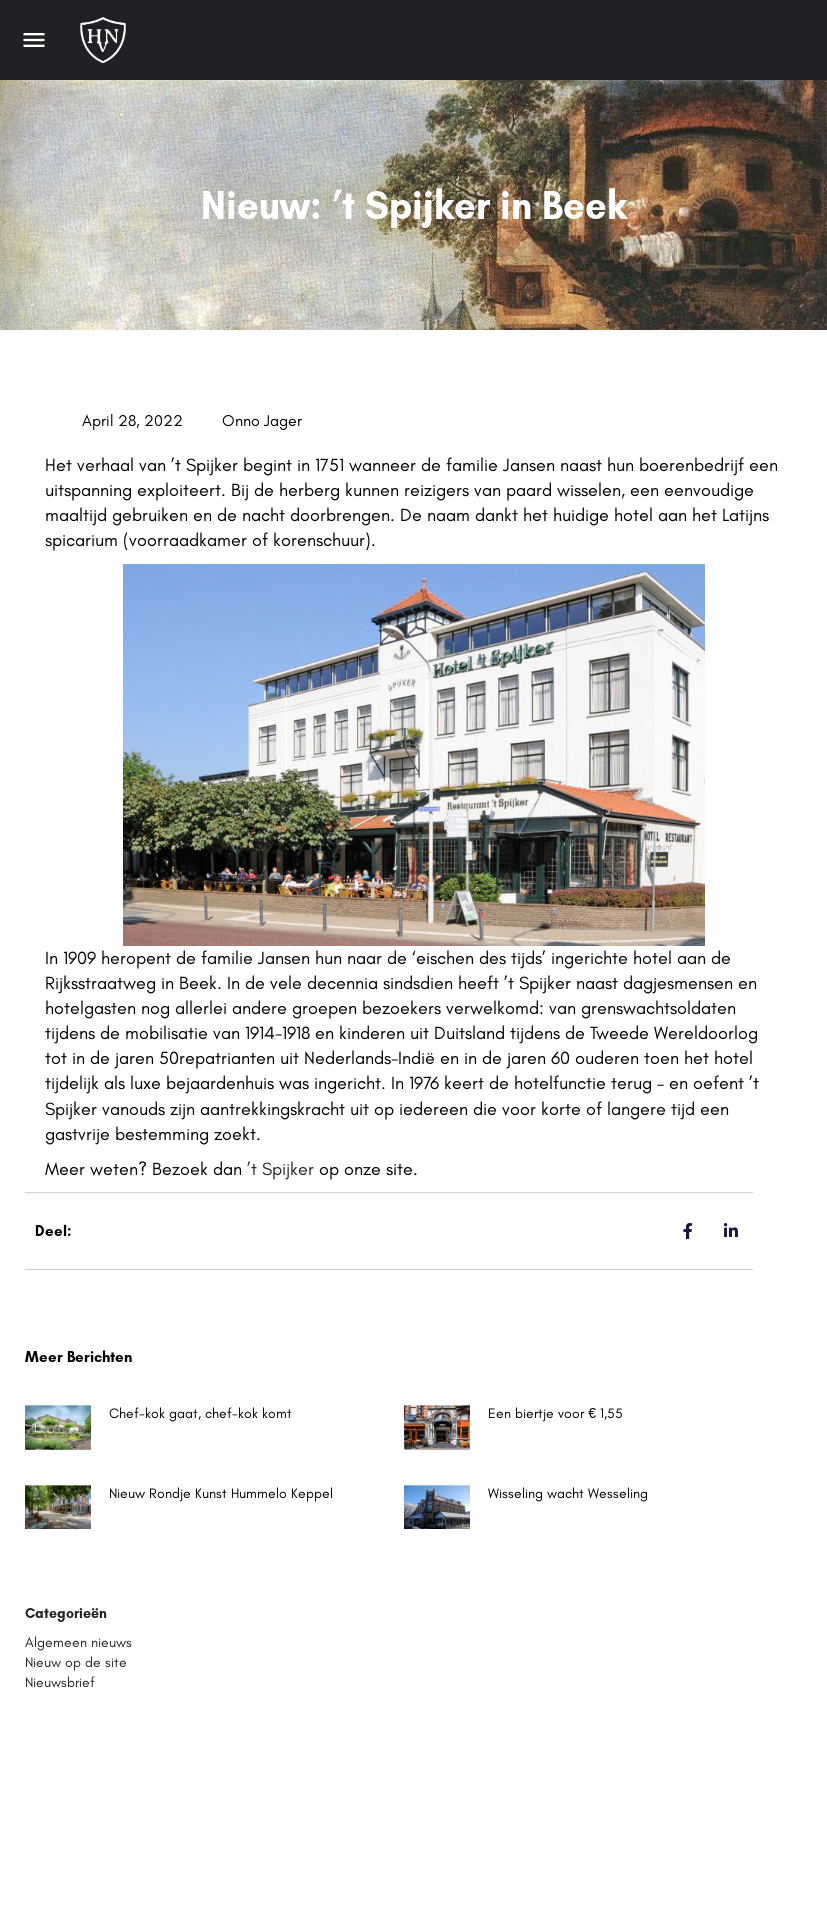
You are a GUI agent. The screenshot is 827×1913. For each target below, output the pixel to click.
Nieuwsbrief (60, 1682)
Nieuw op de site (76, 1662)
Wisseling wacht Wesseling (568, 1493)
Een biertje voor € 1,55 (555, 1413)
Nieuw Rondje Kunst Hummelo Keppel (221, 1493)
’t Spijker (280, 1169)
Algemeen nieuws (78, 1642)
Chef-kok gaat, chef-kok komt (200, 1413)
